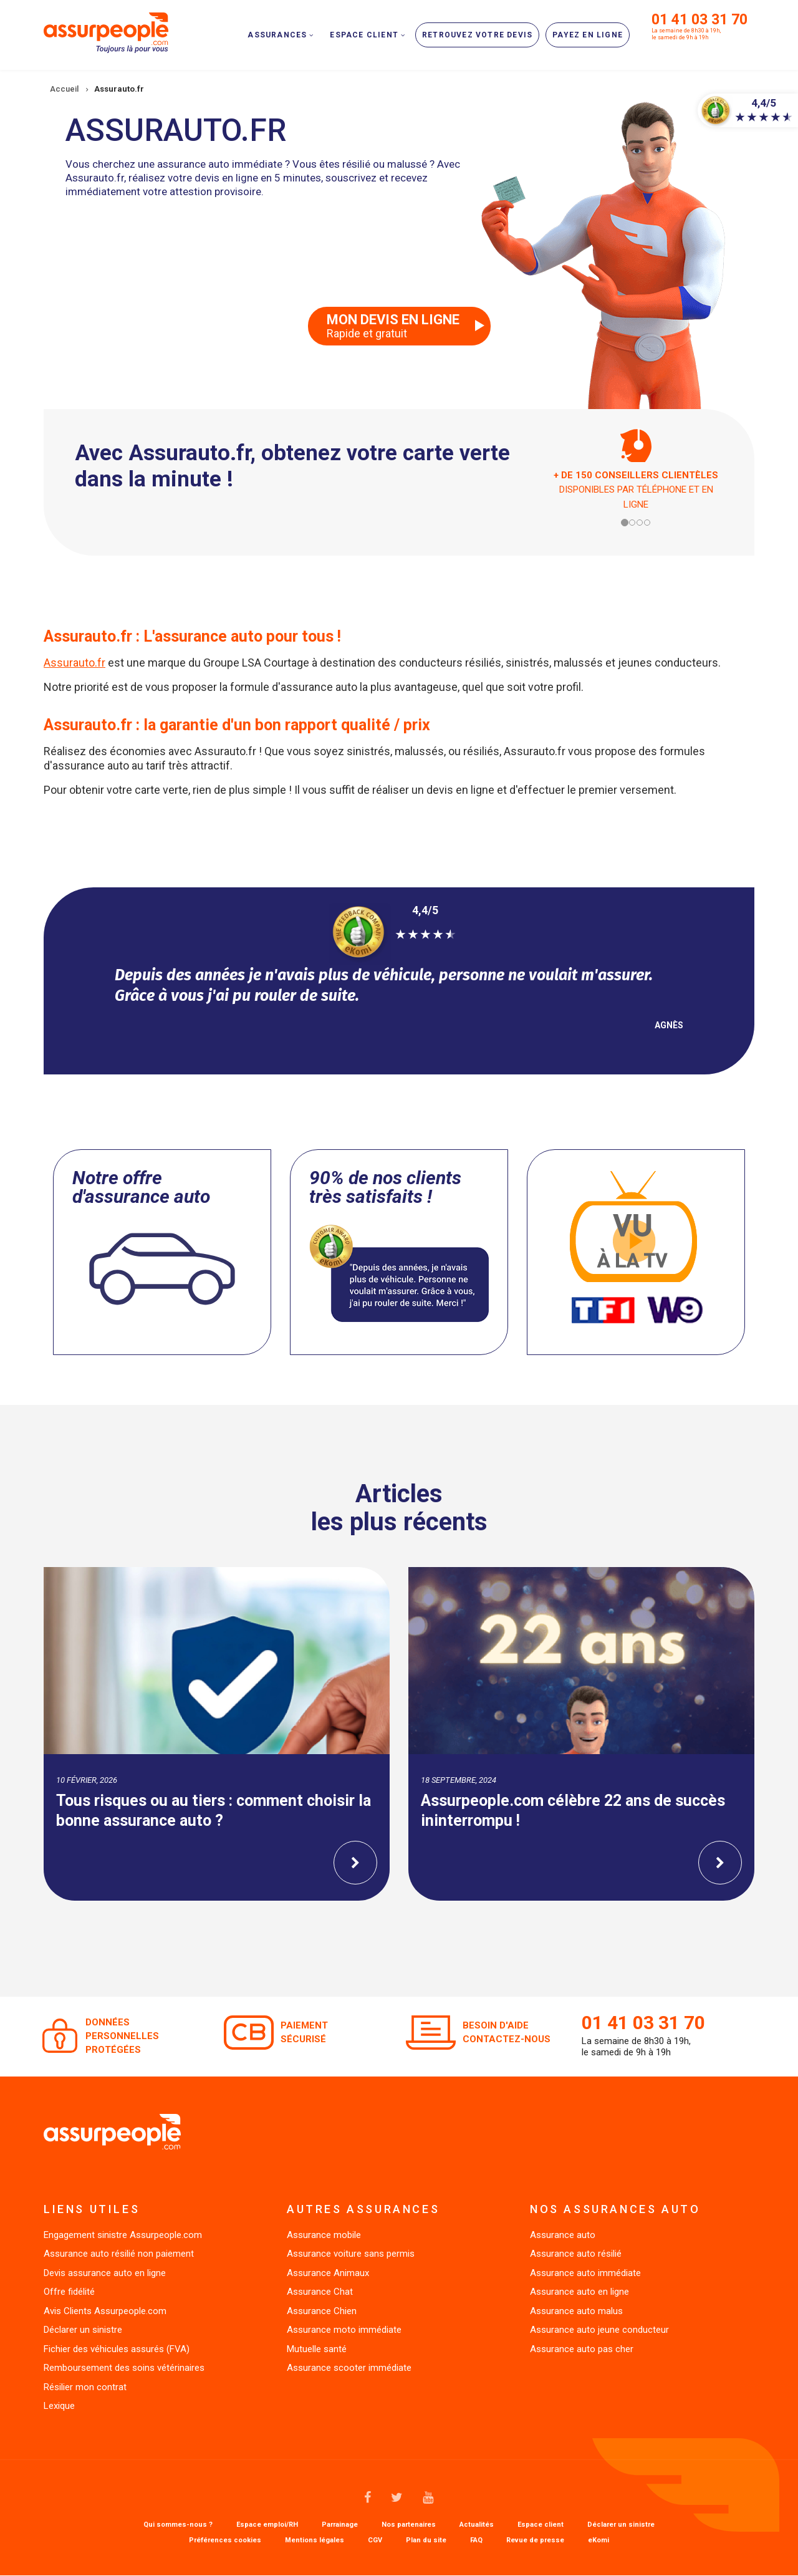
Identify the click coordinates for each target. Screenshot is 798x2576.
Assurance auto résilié (576, 2253)
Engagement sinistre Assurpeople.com (123, 2235)
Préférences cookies (225, 2540)
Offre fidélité (69, 2291)
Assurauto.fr (74, 662)
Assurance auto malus (576, 2311)
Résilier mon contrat (85, 2387)
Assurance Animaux (328, 2273)
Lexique (59, 2405)
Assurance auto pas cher (581, 2349)
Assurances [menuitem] (277, 35)
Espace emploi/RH (267, 2525)
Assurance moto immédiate (344, 2329)
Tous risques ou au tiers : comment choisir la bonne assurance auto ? (213, 1811)
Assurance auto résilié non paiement (119, 2253)
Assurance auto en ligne (579, 2291)
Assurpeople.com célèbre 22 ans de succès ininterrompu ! (573, 1811)
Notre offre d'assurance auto (141, 1187)
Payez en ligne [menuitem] (587, 35)
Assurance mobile (324, 2235)
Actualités (476, 2525)
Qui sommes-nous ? (178, 2525)
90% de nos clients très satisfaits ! (385, 1187)
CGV (375, 2540)
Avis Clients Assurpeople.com (105, 2311)
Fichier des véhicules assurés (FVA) (117, 2349)
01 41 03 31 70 (699, 19)
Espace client (540, 2525)
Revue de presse (535, 2540)
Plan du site (426, 2540)
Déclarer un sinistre (83, 2329)
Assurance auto (562, 2235)
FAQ (476, 2540)
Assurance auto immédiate (585, 2273)
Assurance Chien (322, 2311)
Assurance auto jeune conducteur (599, 2329)
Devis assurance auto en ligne (105, 2273)
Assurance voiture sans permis (351, 2253)
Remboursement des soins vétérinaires (124, 2367)
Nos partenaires (409, 2525)
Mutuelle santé (317, 2349)
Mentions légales (314, 2540)
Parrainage (340, 2525)
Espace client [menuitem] (364, 35)
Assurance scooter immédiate (349, 2367)
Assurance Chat (320, 2291)
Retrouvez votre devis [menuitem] (477, 35)
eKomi (598, 2540)
